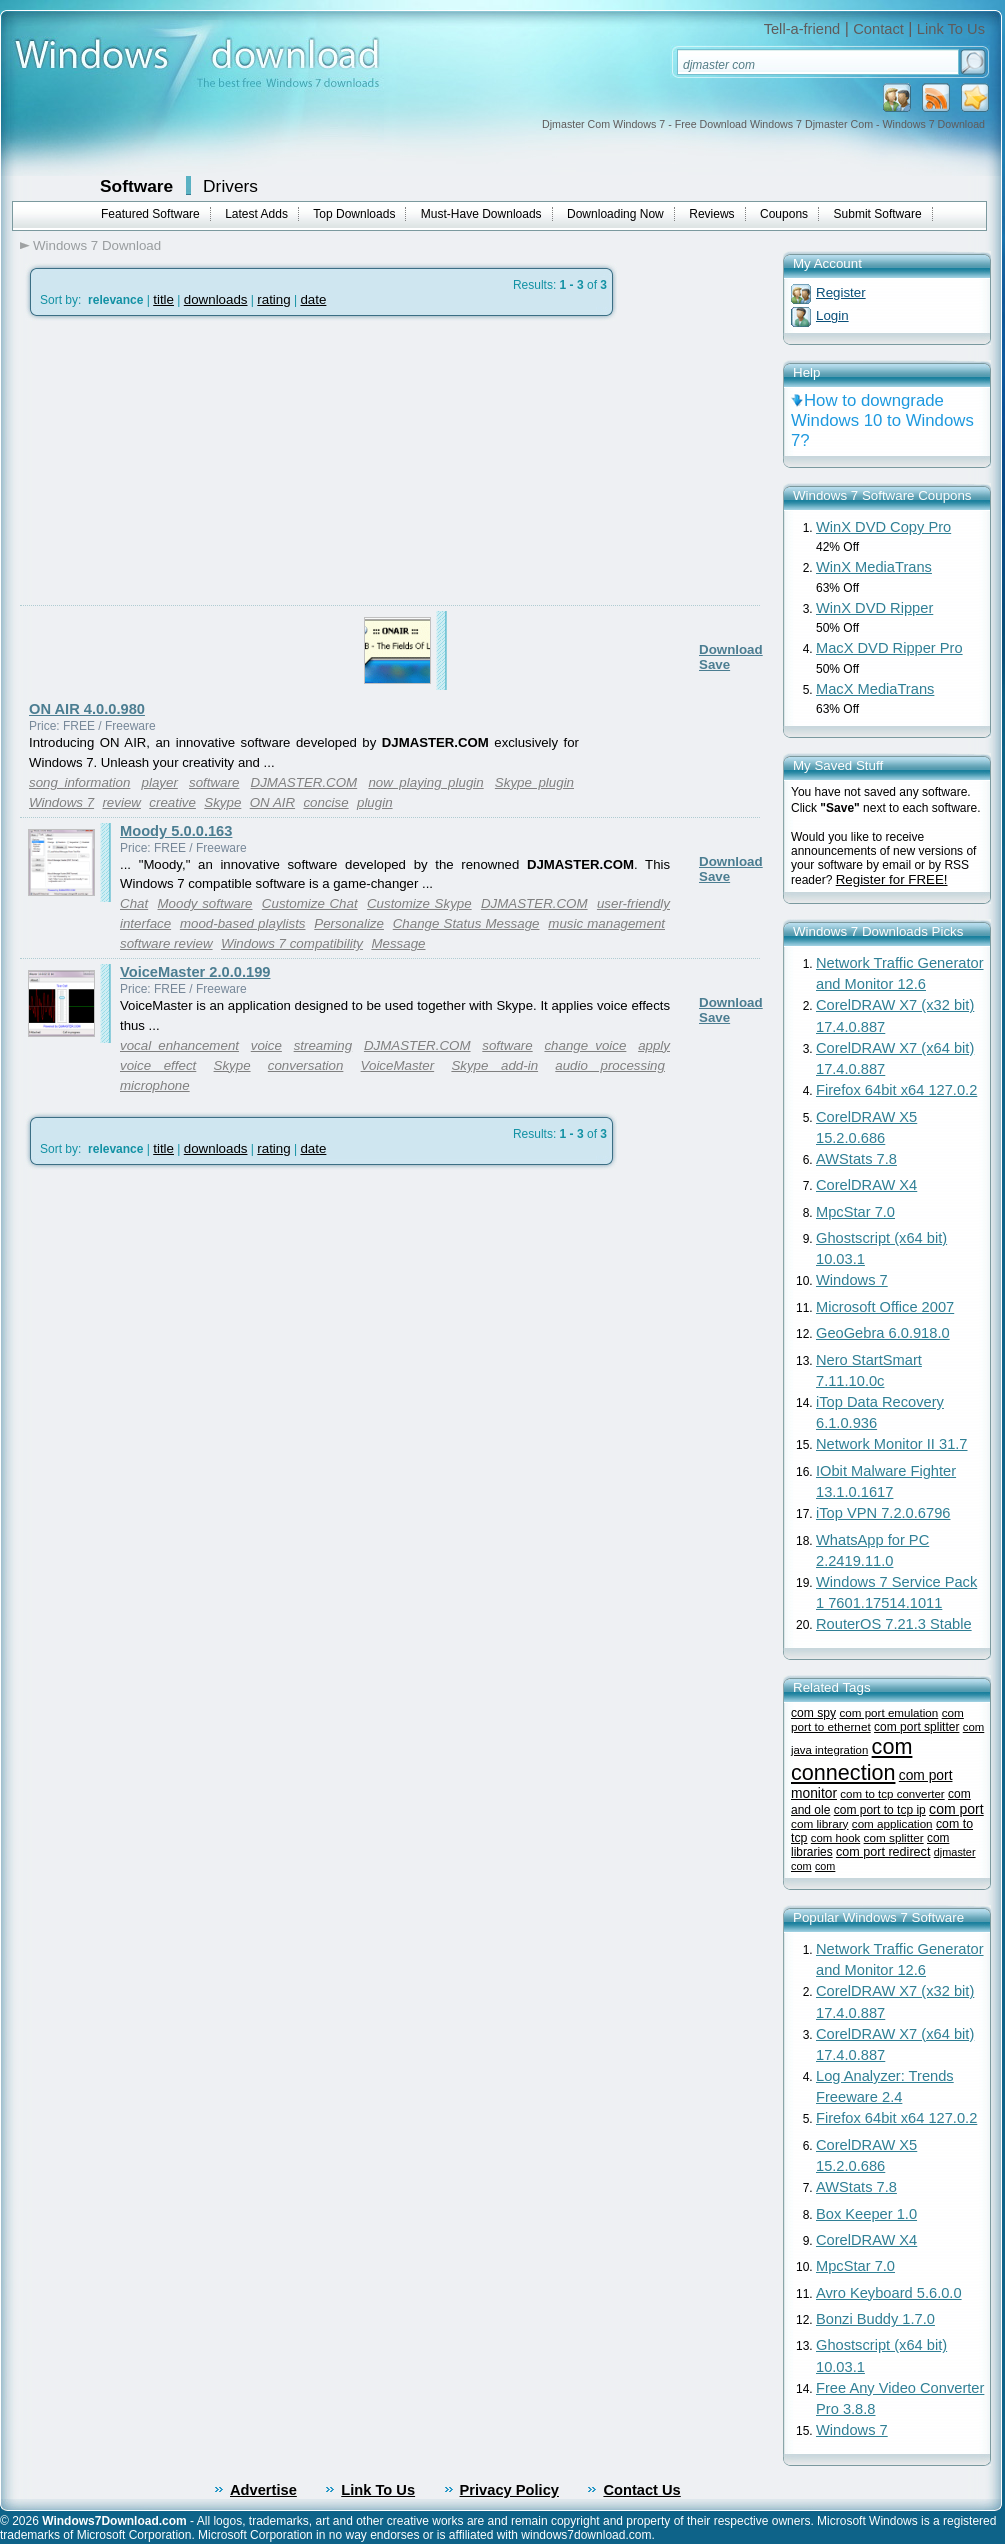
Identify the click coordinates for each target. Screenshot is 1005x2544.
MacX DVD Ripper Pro (889, 648)
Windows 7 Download (97, 245)
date (313, 299)
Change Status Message (466, 923)
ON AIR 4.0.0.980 (87, 709)
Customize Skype (419, 903)
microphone (155, 1085)
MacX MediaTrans (875, 689)
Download (731, 649)
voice (266, 1045)
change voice (585, 1045)
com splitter (894, 1837)
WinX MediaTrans (874, 567)
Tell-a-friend (802, 29)
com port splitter (916, 1727)
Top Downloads (354, 214)
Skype (222, 802)
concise (325, 802)
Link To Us (951, 29)
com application (892, 1823)
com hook (835, 1838)
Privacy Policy (509, 2490)
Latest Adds (256, 214)
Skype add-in (494, 1065)
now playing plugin (425, 782)
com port (956, 1809)
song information (79, 782)
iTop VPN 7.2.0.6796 (883, 1513)
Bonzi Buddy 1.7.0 (875, 2319)
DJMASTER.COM (304, 782)
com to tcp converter (892, 1794)
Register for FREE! (892, 879)
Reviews (711, 214)
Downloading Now (615, 214)
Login (832, 315)
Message (398, 943)
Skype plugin (534, 782)
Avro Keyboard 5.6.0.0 (889, 2293)
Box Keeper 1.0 (866, 2214)
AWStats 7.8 (856, 1159)
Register (841, 292)
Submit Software (878, 214)
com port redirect (883, 1852)
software (214, 782)
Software (136, 186)
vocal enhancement (179, 1045)
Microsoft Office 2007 (885, 1307)
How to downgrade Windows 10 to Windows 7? (882, 420)
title (163, 299)
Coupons (784, 214)
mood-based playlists (243, 923)
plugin (375, 802)
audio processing (610, 1065)
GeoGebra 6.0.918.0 (883, 1333)
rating (273, 299)
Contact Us (641, 2490)
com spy (813, 1713)
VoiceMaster (398, 1065)
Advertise (263, 2490)
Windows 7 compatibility (292, 943)
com (825, 1866)
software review (166, 943)
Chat (134, 903)
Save (714, 664)
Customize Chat (310, 903)
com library (819, 1823)
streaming (323, 1045)
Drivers (230, 186)
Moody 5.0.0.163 (176, 831)
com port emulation (888, 1712)
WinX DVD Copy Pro (883, 527)
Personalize (349, 923)
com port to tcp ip (880, 1810)
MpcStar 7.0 (855, 1212)
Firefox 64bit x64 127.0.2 (896, 1090)
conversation (306, 1065)
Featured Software (150, 214)
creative (172, 802)
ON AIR (272, 802)
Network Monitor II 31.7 (892, 1444)
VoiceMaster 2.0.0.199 (195, 972)
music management (606, 923)
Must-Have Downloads (481, 214)
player (160, 782)
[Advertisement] (187, 508)
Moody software (204, 903)
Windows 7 (61, 802)
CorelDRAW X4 (866, 1185)
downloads (216, 299)
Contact (878, 29)
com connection (851, 1759)
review (121, 802)
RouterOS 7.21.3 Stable (894, 1624)
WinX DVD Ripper (874, 608)
